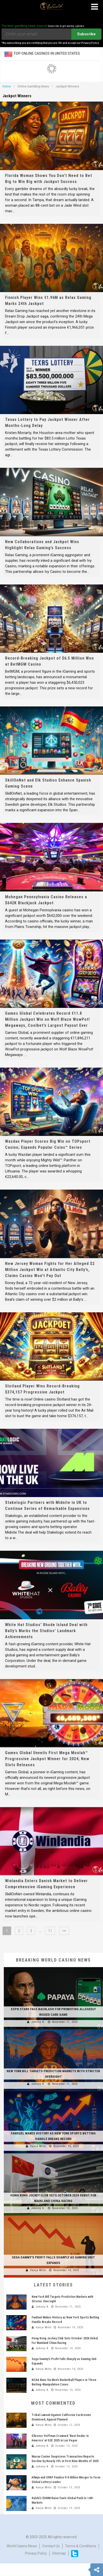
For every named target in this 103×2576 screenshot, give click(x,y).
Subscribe (86, 34)
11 (50, 1931)
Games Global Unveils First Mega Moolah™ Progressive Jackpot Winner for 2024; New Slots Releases (47, 1758)
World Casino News (22, 2546)
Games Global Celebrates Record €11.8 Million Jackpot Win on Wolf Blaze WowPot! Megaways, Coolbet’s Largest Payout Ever (47, 1019)
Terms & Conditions (80, 2546)
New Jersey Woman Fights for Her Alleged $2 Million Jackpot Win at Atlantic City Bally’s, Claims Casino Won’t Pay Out (50, 1269)
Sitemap (59, 2553)
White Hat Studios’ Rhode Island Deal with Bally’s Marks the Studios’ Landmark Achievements (46, 1630)
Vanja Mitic (38, 2146)
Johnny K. (38, 2022)
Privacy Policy (36, 2553)
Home (7, 86)
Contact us (51, 2546)
